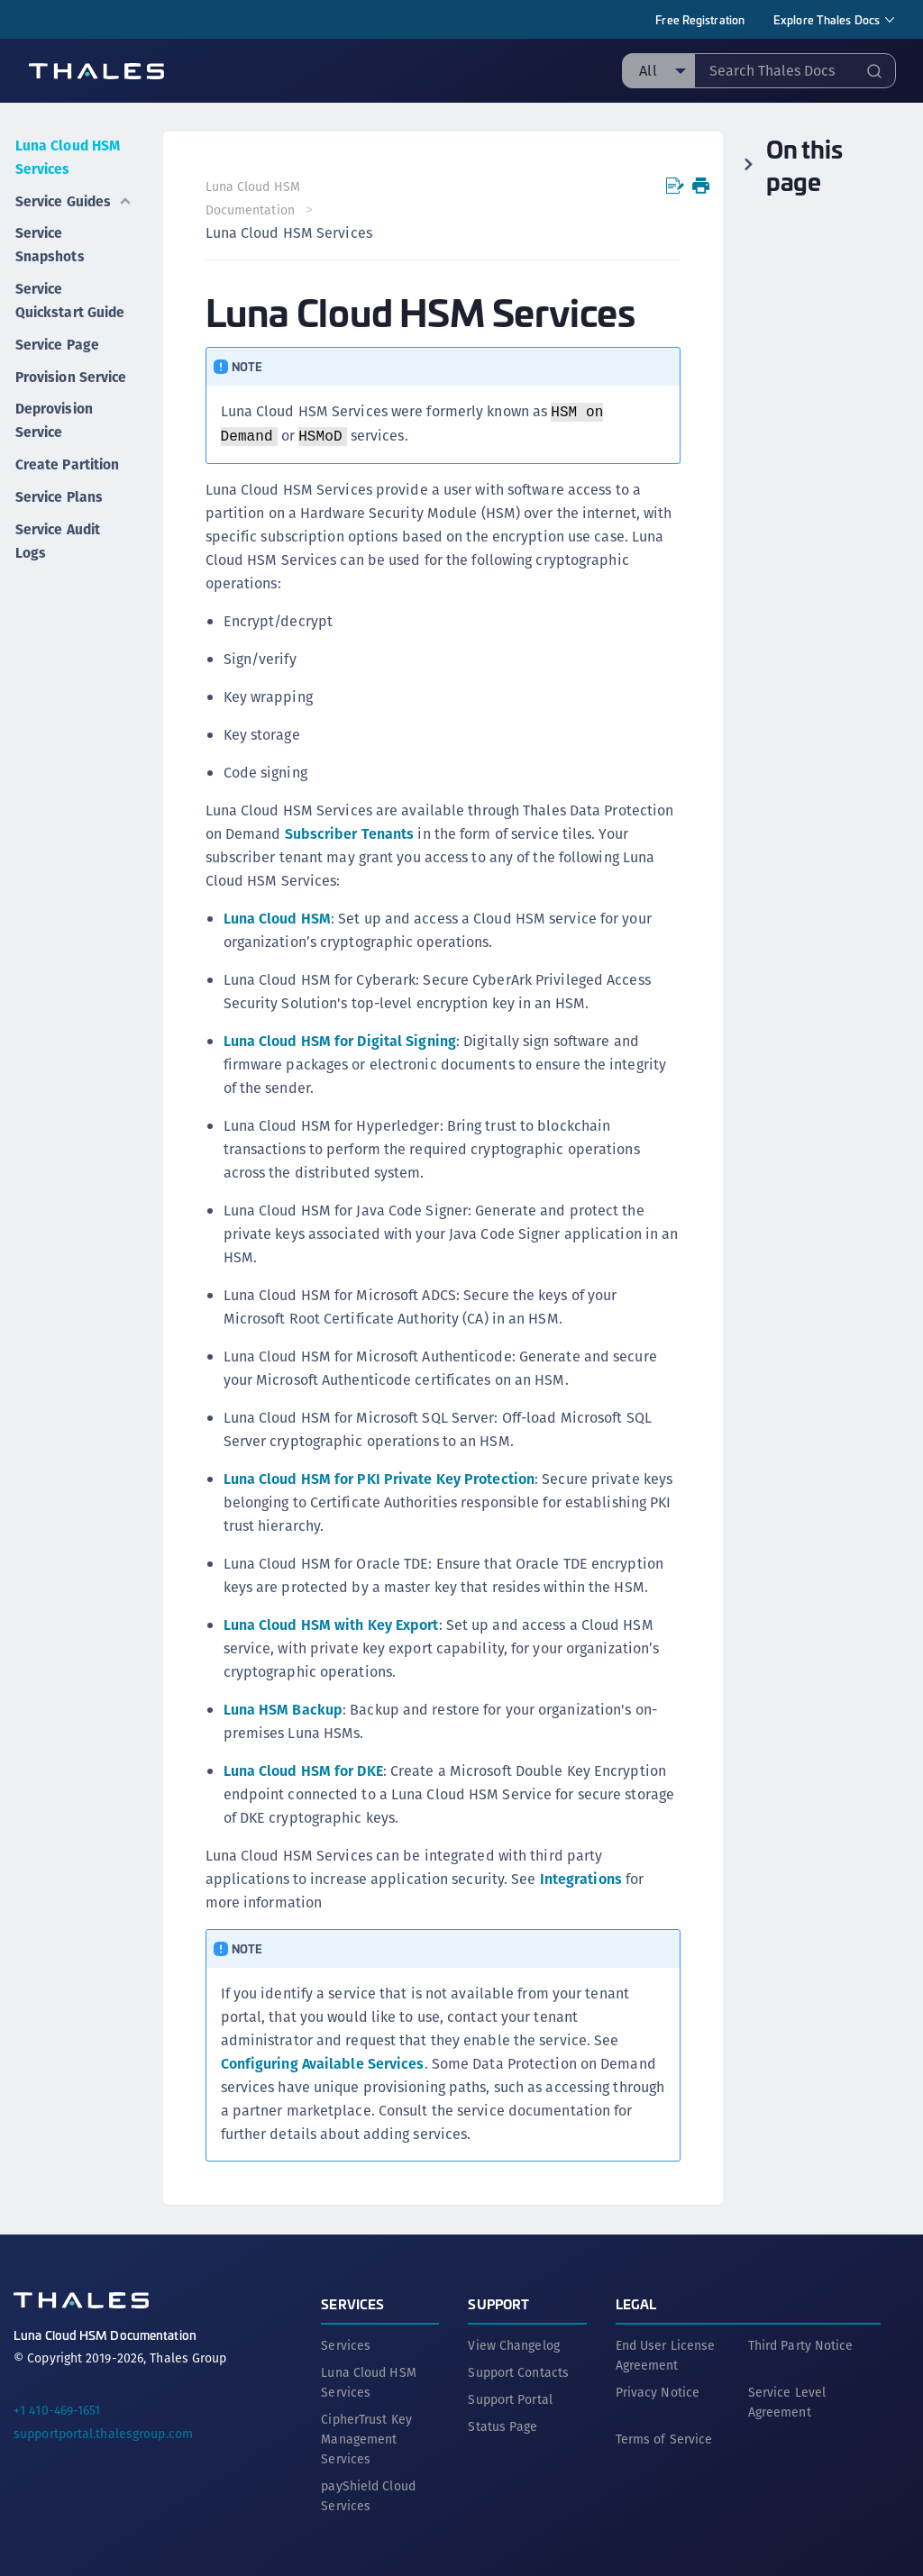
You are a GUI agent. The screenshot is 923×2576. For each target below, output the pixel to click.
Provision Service (45, 378)
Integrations (582, 1879)
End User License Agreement (666, 2354)
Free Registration (700, 19)
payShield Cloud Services (368, 2495)
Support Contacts (518, 2371)
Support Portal (510, 2398)
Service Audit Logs (58, 547)
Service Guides (74, 197)
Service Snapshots (49, 239)
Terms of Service (664, 2438)
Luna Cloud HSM (278, 918)
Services (352, 2302)
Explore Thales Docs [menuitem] (826, 19)
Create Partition (67, 474)
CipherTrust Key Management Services (366, 2438)
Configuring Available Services (323, 2063)
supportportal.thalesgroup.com (103, 2433)
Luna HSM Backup (284, 1709)
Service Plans (59, 505)
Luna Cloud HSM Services (59, 154)
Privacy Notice (657, 2391)
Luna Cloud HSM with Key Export (332, 1625)
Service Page (57, 335)
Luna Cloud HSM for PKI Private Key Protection (380, 1479)
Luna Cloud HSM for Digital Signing (340, 1041)
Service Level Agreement (787, 2401)
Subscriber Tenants (351, 834)
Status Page (502, 2426)
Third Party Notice (801, 2344)
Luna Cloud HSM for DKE (304, 1771)
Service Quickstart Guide (70, 293)
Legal (636, 2302)
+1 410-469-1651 (57, 2409)
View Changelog (513, 2344)
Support (498, 2302)
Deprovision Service (54, 432)
